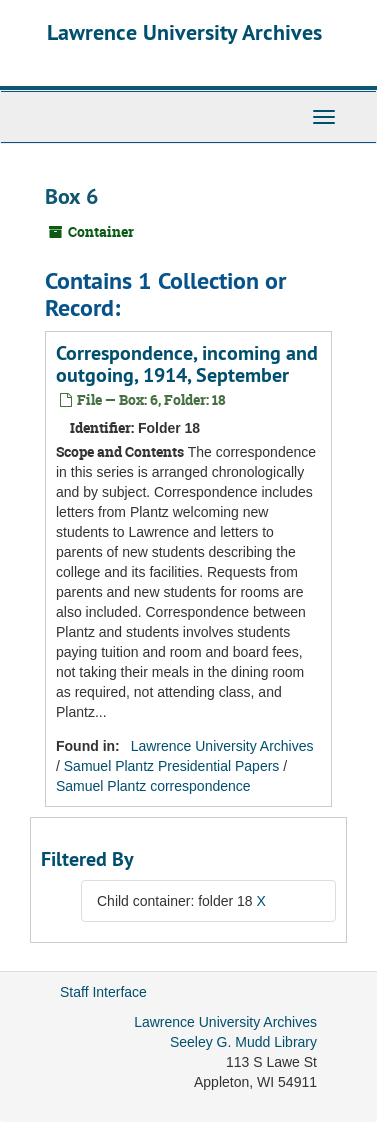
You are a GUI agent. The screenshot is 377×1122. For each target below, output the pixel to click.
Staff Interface (103, 992)
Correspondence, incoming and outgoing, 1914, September (187, 364)
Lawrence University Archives (184, 32)
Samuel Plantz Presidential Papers (172, 766)
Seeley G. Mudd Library (243, 1042)
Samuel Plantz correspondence (153, 786)
